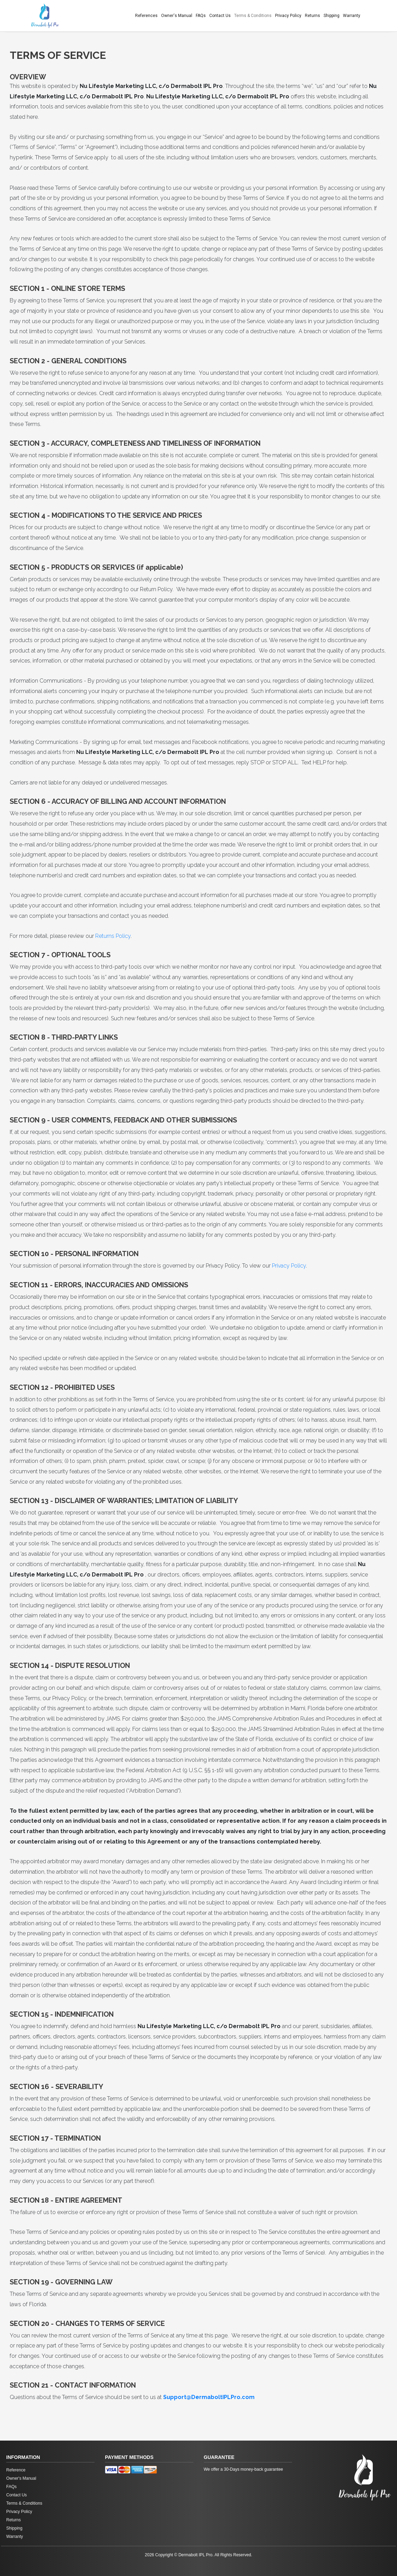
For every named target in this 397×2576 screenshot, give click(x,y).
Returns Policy (113, 936)
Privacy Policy (288, 15)
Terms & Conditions (253, 15)
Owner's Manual (176, 15)
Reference (15, 2470)
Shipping (331, 15)
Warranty (351, 15)
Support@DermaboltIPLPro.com (209, 2397)
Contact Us (220, 15)
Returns (312, 15)
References (146, 15)
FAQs (201, 15)
